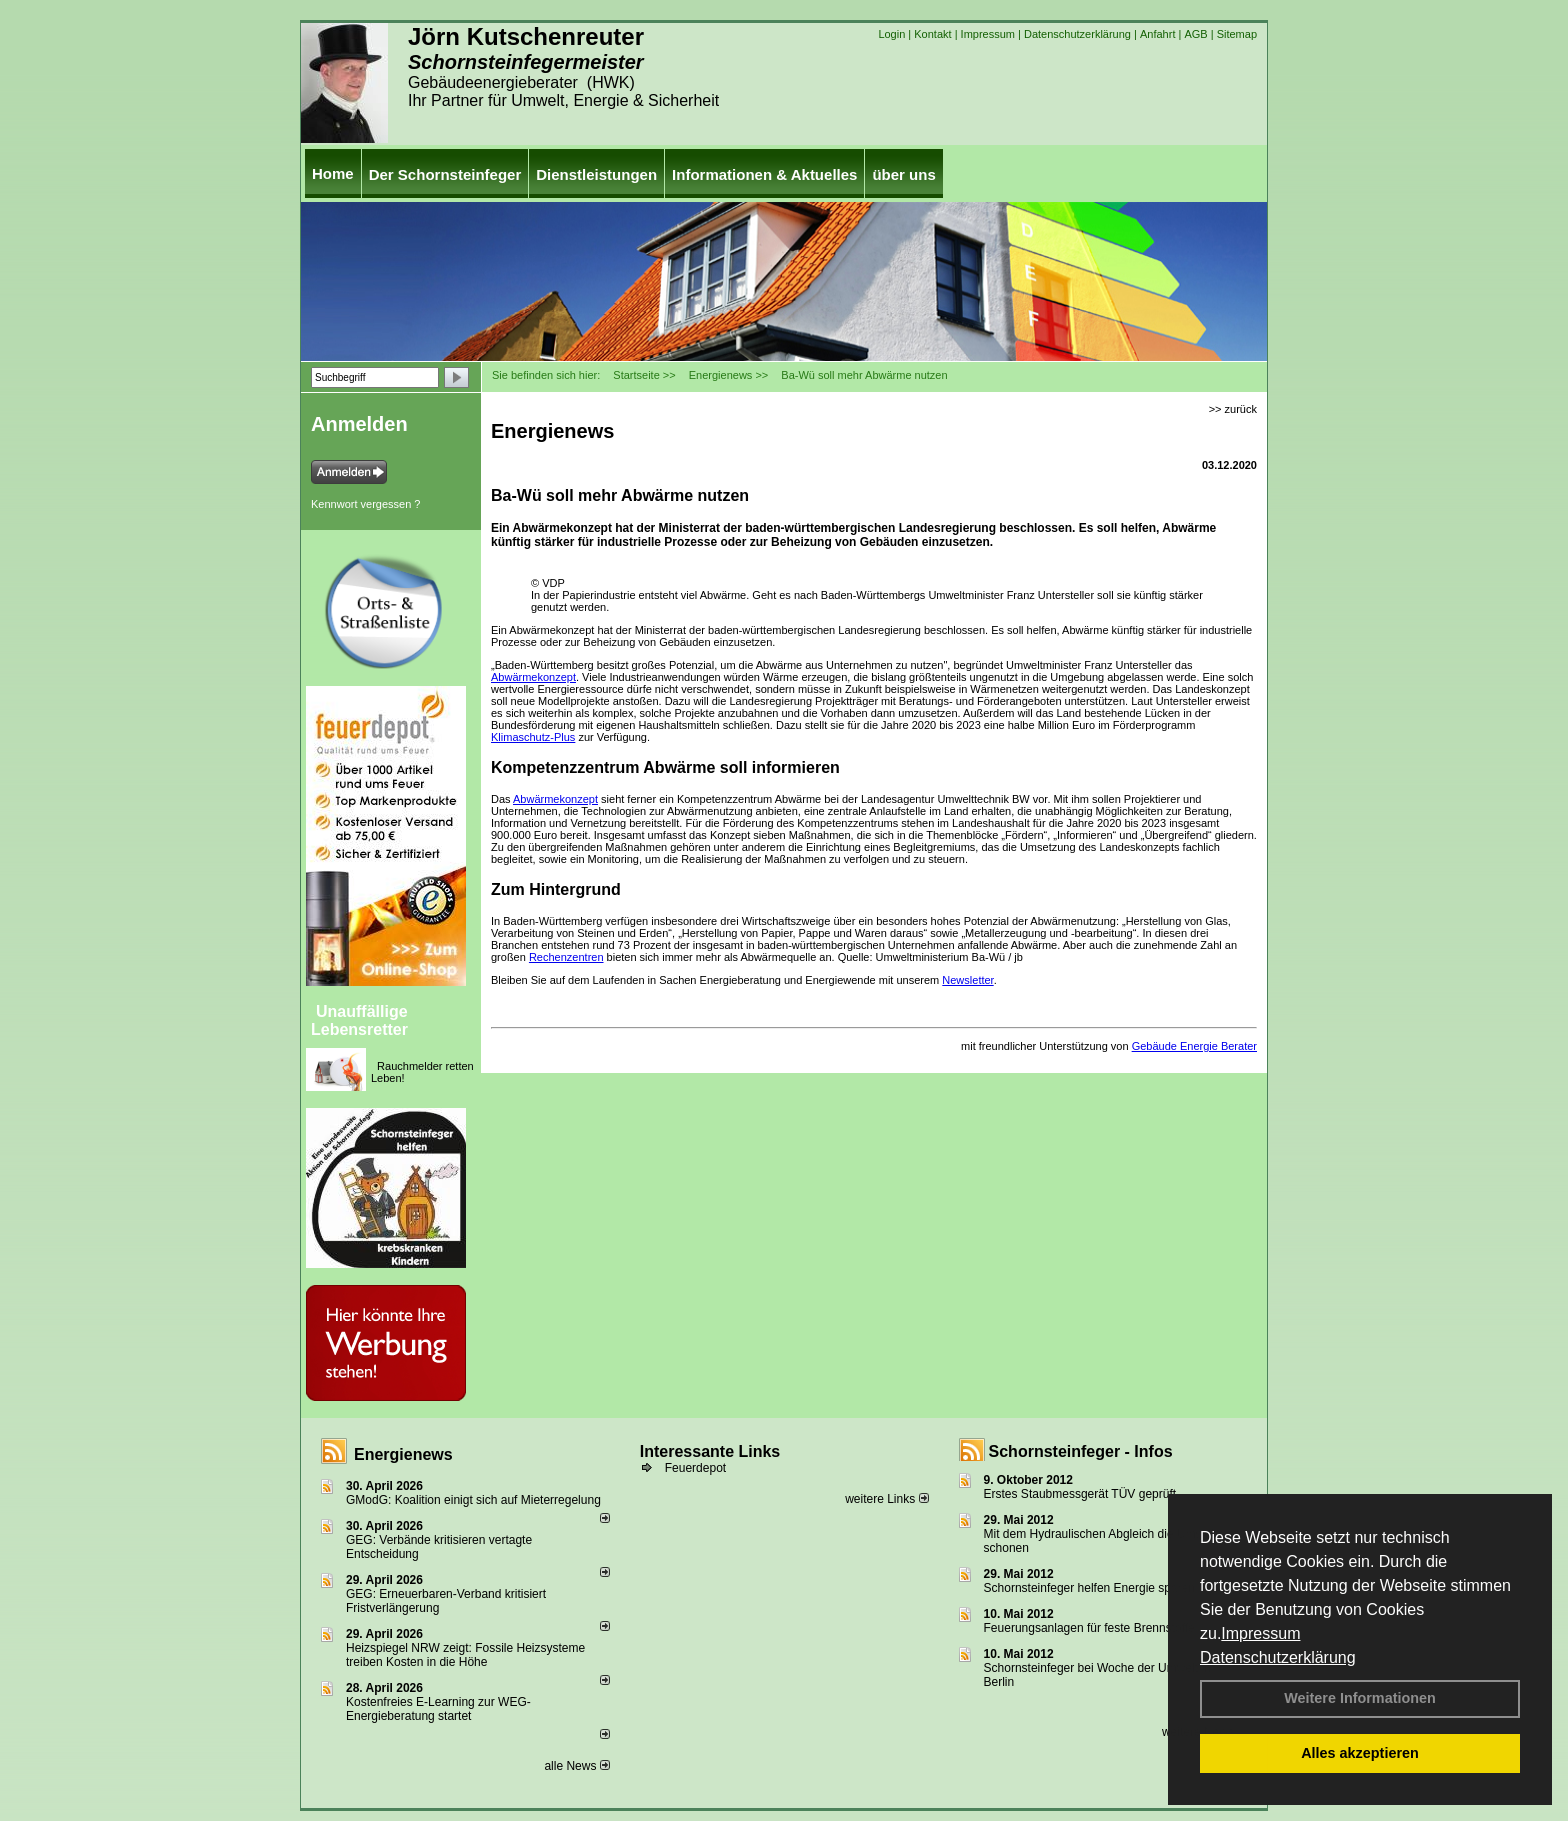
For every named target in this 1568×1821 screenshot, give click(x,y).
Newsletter (967, 980)
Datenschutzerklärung (1278, 1657)
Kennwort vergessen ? (365, 504)
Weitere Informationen (1360, 1698)
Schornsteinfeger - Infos (1081, 1451)
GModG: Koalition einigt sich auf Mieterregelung (473, 1500)
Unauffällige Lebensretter (359, 1020)
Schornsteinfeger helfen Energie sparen (1089, 1588)
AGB (1195, 34)
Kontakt (932, 34)
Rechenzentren (566, 957)
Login (891, 34)
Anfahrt (1157, 34)
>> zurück (1233, 409)
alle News (576, 1766)
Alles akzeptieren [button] (1360, 1753)
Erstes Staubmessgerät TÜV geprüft (1080, 1494)
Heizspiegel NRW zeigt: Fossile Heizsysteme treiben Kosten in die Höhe (465, 1655)
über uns (903, 174)
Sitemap (1237, 34)
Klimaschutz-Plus (533, 737)
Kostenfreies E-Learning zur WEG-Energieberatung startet (438, 1709)
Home (333, 173)
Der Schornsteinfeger (445, 174)
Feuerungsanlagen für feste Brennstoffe (1089, 1628)
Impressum (1260, 1633)
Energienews (403, 1454)
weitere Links (886, 1499)
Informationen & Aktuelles (764, 174)
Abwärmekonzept (533, 677)
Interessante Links (710, 1451)
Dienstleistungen (596, 174)
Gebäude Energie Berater (1194, 1046)
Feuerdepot (695, 1468)
